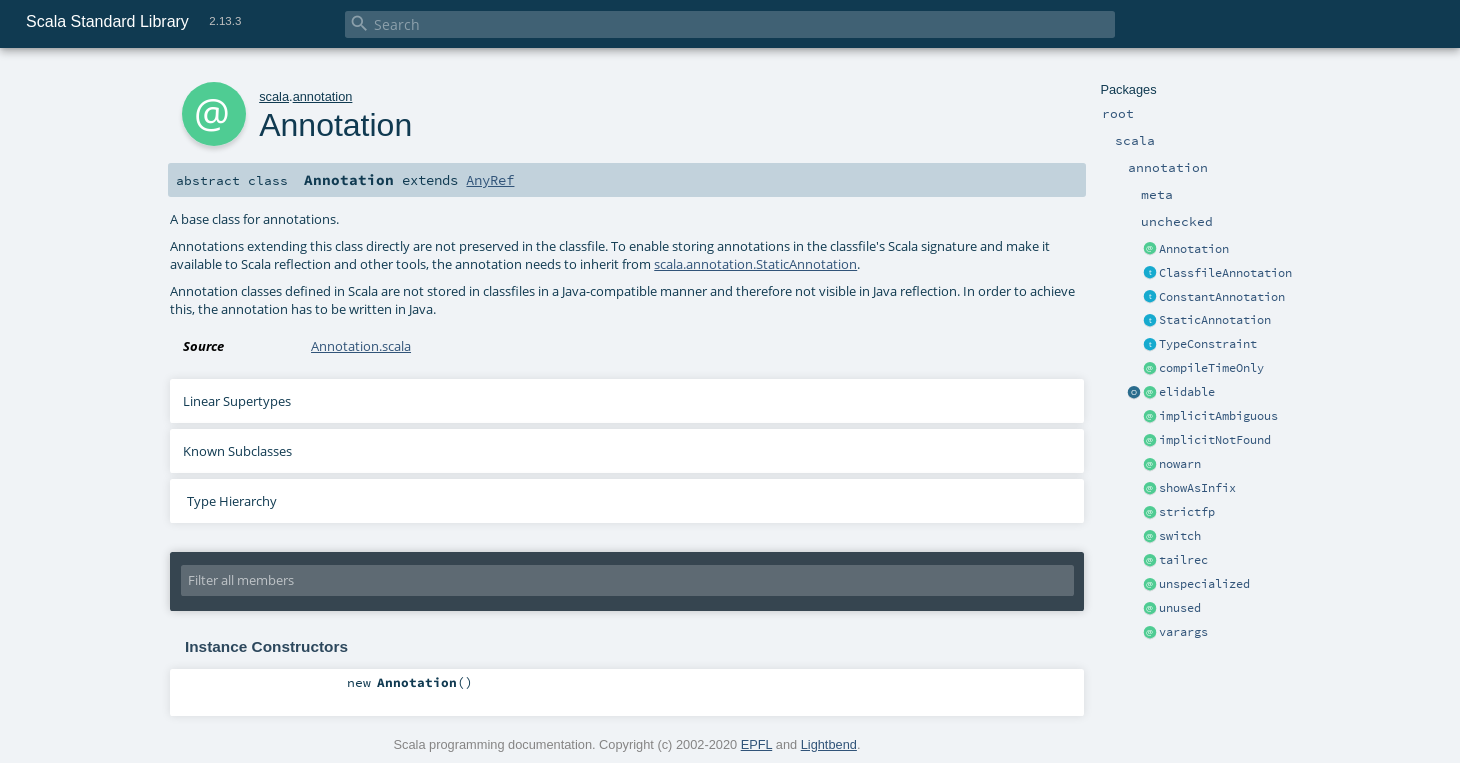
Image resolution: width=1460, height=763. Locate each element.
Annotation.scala (361, 346)
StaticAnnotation (1215, 320)
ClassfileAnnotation (1225, 273)
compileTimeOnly (1211, 368)
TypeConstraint (1208, 344)
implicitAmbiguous (1218, 416)
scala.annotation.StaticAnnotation (755, 264)
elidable (1187, 392)
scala (274, 96)
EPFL (757, 744)
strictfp (1187, 512)
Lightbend (829, 744)
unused (1180, 608)
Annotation (1194, 249)
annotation (323, 96)
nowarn (1180, 464)
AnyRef (490, 180)
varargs (1183, 632)
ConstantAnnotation (1222, 297)
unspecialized (1204, 584)
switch (1180, 536)
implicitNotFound (1215, 440)
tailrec (1183, 560)
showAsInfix (1197, 488)
